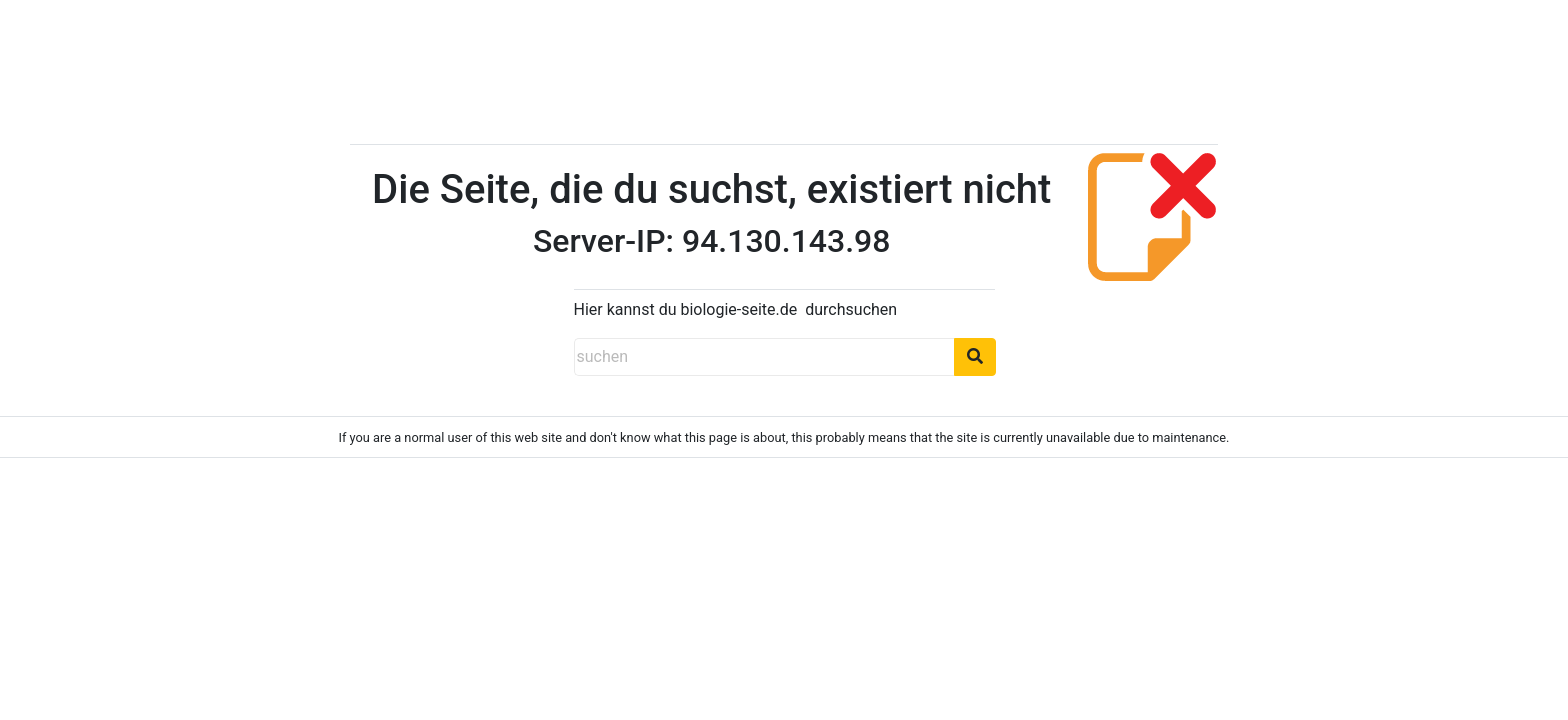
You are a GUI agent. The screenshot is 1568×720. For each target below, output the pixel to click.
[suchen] (764, 357)
